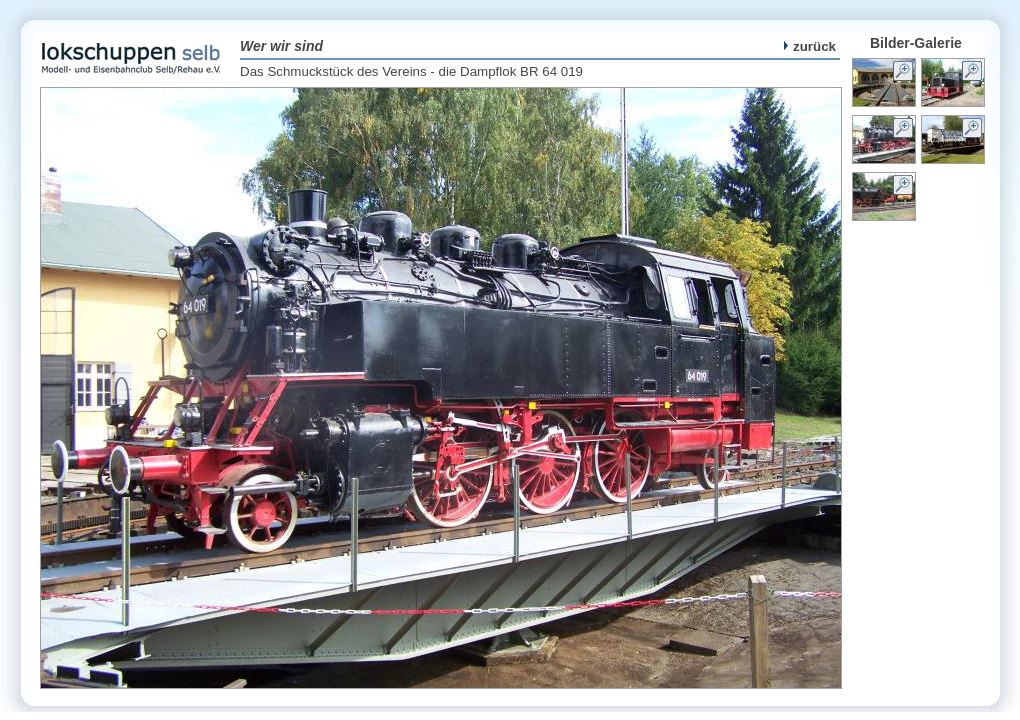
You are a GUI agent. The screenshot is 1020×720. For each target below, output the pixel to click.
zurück (810, 46)
